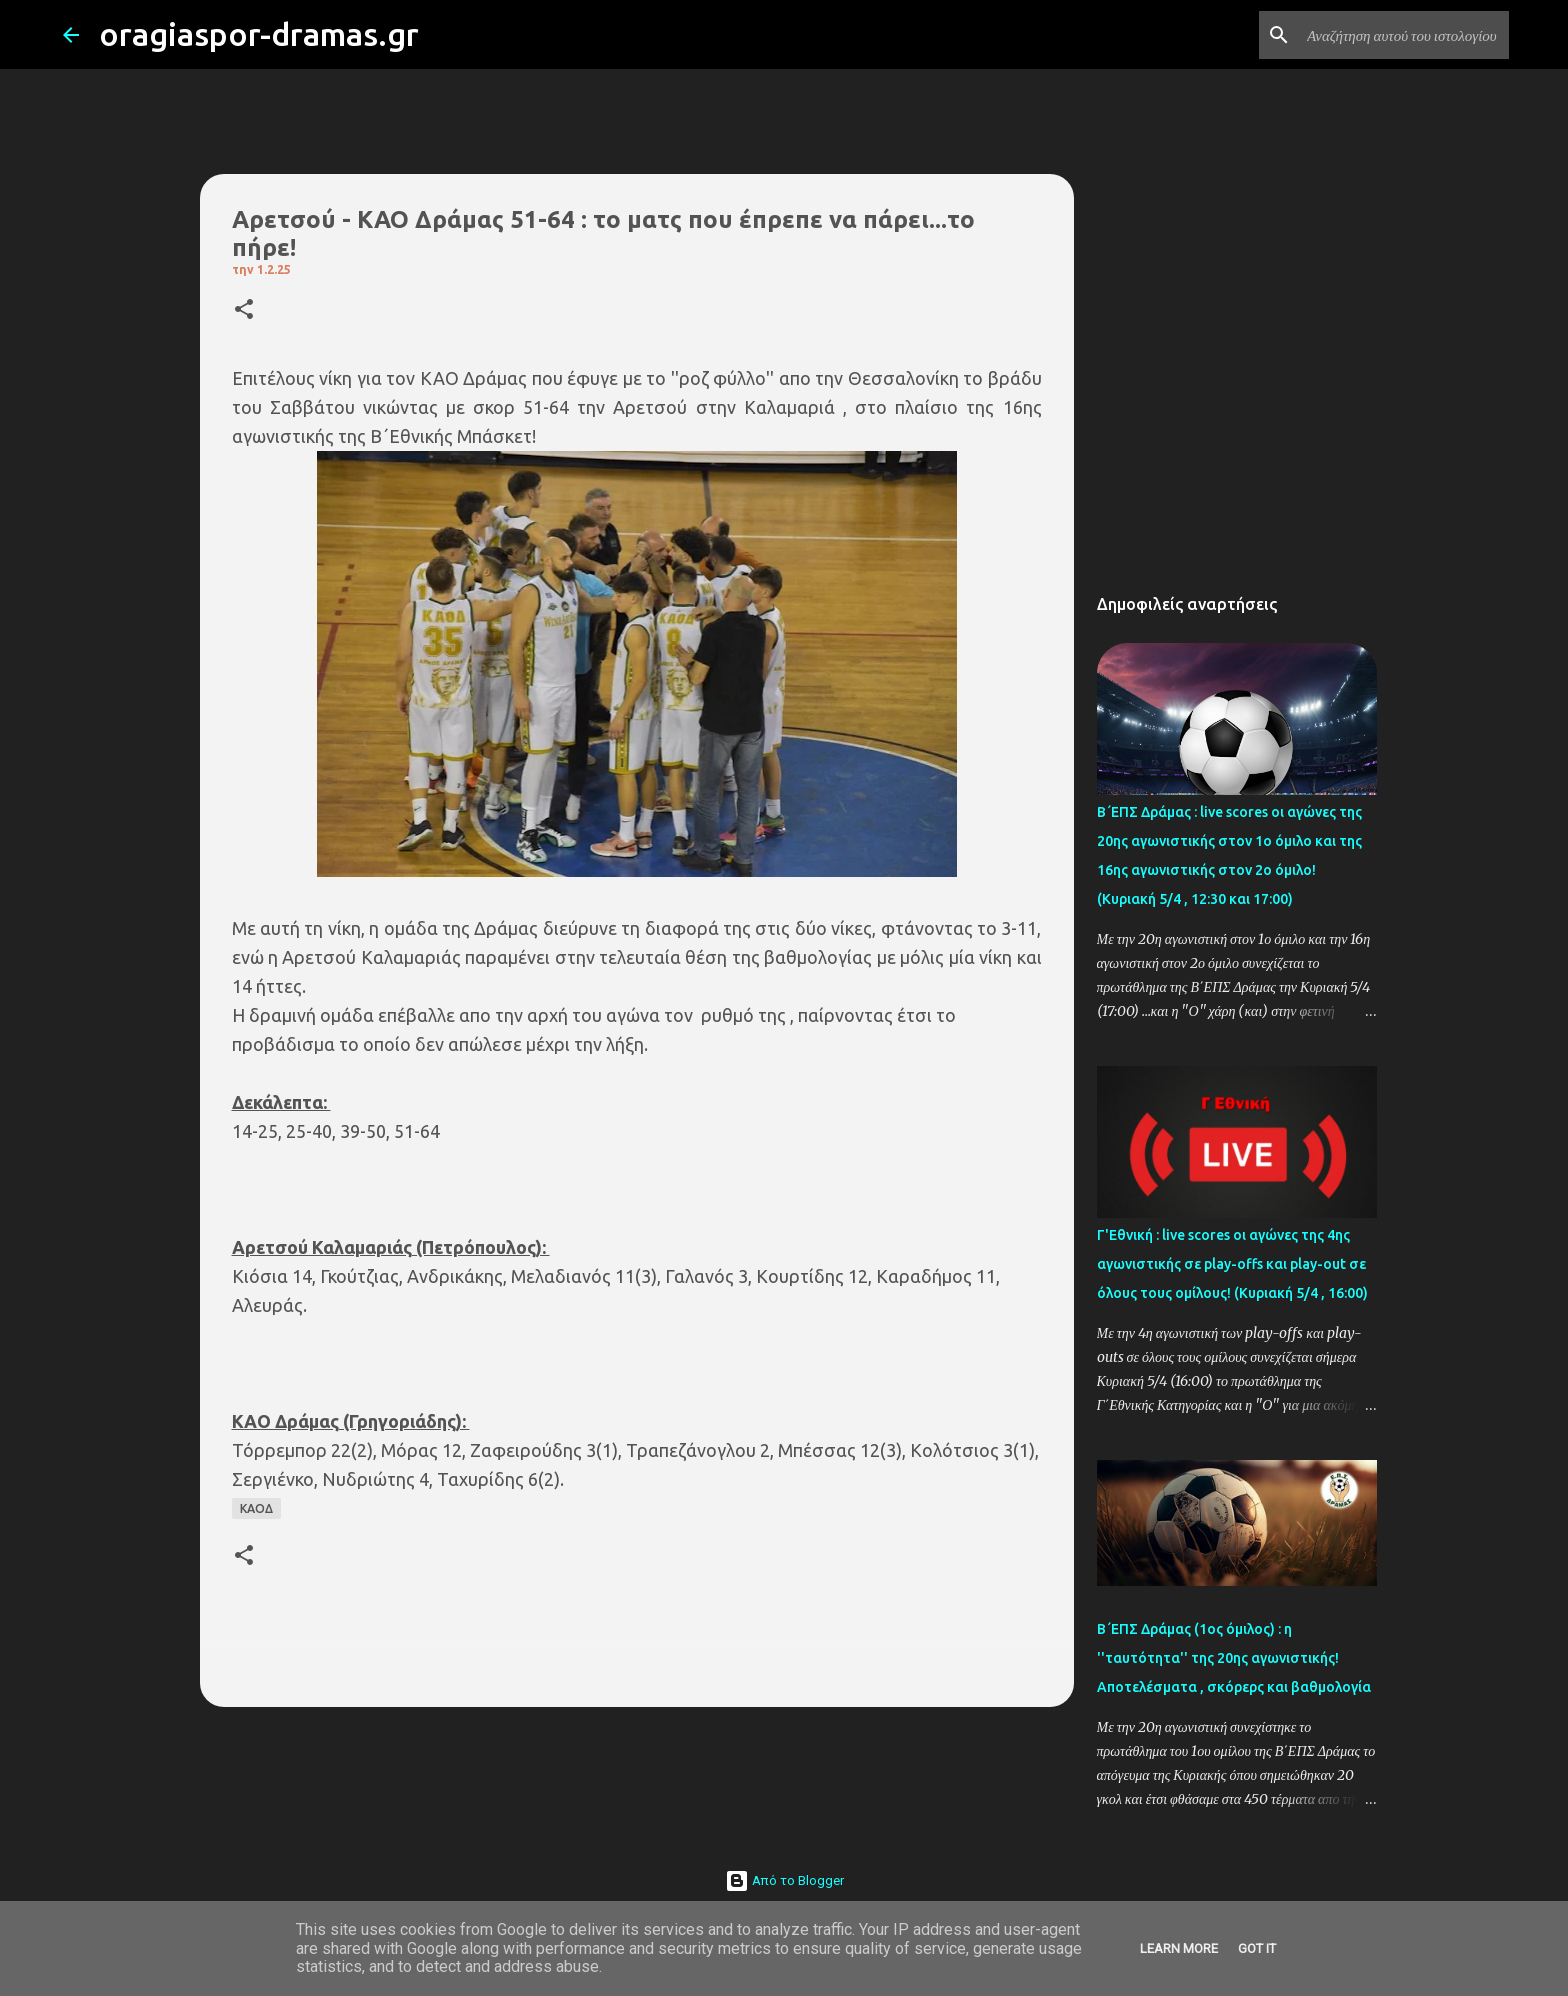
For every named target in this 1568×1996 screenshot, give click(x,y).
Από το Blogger (784, 1880)
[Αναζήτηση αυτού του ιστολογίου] (1404, 35)
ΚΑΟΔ (256, 1508)
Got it (1257, 1948)
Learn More (1179, 1948)
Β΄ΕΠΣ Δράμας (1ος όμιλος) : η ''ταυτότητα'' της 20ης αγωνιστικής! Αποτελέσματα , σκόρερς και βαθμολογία (1234, 1658)
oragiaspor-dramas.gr (259, 34)
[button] (244, 310)
